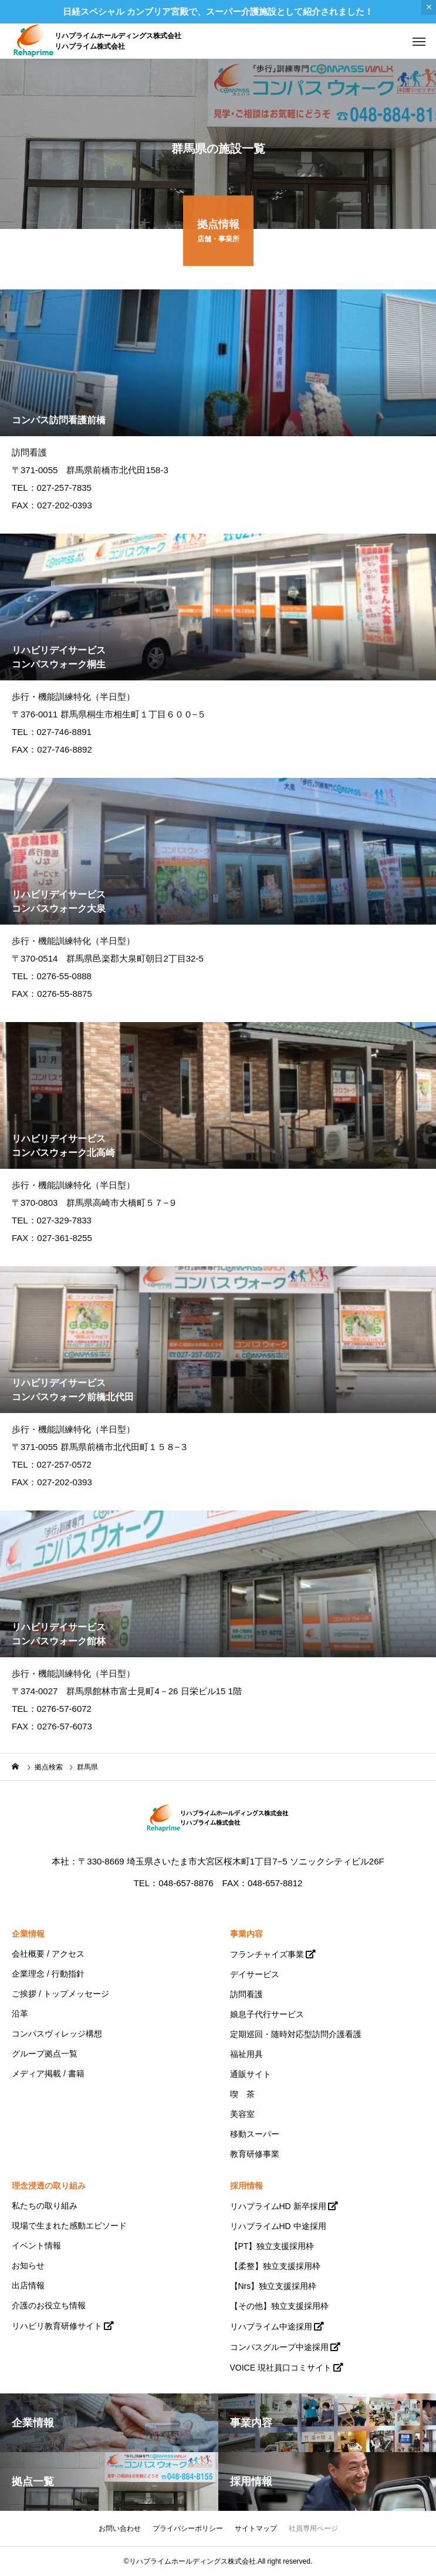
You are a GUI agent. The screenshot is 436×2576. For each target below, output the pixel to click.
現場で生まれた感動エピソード (69, 2225)
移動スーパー (254, 2134)
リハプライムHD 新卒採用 (278, 2206)
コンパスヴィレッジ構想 (57, 2033)
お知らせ (28, 2265)
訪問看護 (246, 1994)
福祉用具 (246, 2054)
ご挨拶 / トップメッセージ (60, 1993)
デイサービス (254, 1974)
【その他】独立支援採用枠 (279, 2306)
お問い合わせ (120, 2528)
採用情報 (246, 2185)
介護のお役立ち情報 (49, 2305)
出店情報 (28, 2285)
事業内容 (246, 1933)
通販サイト (250, 2074)
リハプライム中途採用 (271, 2326)
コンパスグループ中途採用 (279, 2347)
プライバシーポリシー (188, 2528)
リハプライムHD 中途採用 (278, 2226)
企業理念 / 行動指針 (48, 1973)
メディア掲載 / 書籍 (48, 2073)
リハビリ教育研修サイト (57, 2326)
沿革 (20, 2013)
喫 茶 (242, 2094)
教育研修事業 (254, 2154)
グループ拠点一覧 (44, 2053)
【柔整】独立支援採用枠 (275, 2266)
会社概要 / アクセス (48, 1953)
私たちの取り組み (44, 2205)
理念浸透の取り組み (49, 2185)
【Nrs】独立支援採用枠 (273, 2286)
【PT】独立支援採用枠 (272, 2246)
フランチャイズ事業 (267, 1954)
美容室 (242, 2114)
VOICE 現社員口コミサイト (281, 2367)
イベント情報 (36, 2245)
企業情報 (28, 1933)
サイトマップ (256, 2528)
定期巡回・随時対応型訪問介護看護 (295, 2034)
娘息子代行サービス (267, 2014)
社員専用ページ (313, 2528)
